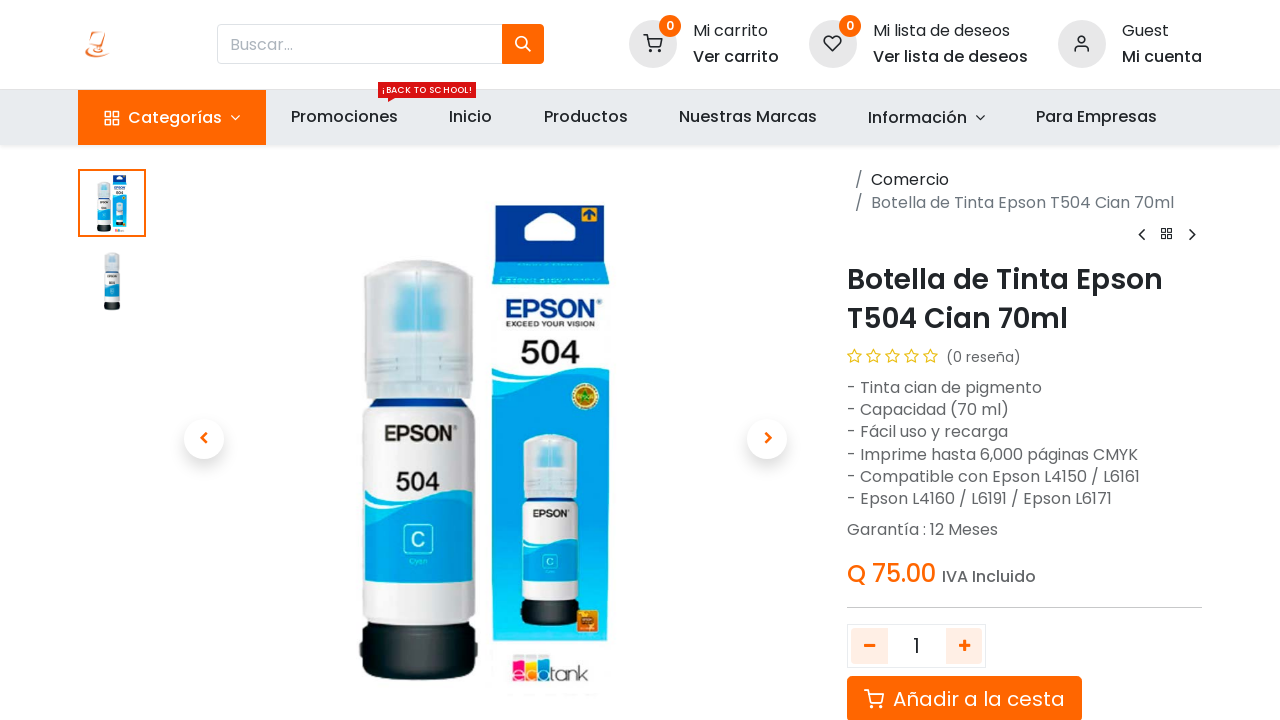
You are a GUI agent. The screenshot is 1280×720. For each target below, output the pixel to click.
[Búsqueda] (523, 44)
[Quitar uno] (869, 646)
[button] (203, 439)
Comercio (910, 179)
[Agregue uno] (964, 646)
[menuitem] (345, 117)
